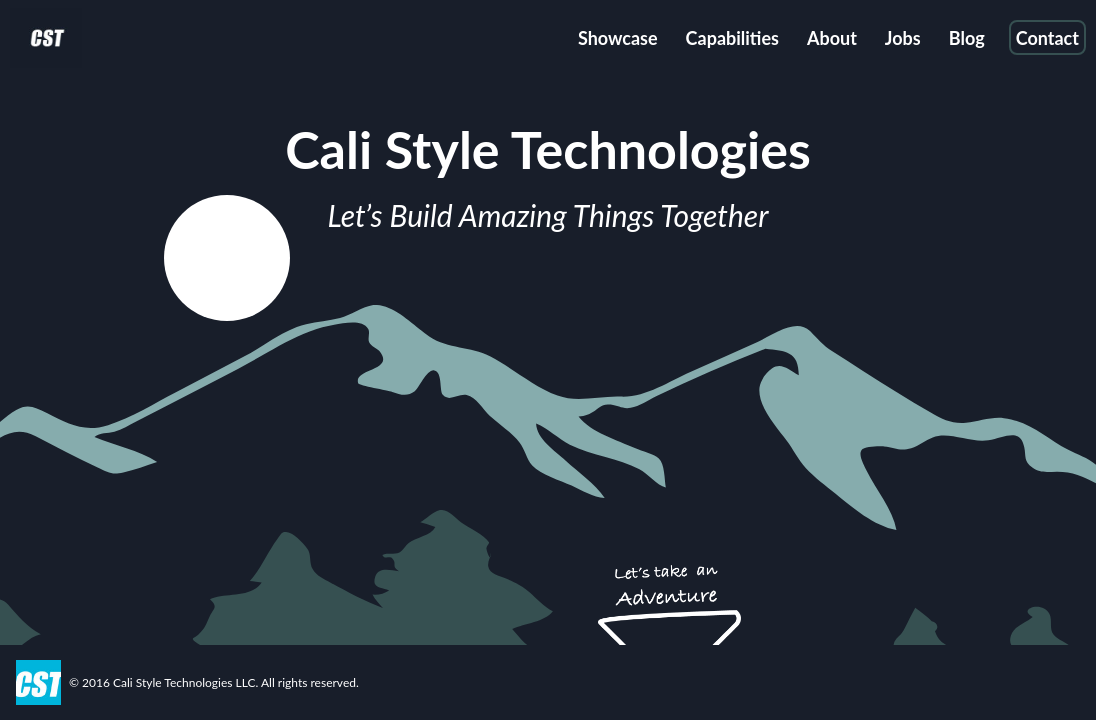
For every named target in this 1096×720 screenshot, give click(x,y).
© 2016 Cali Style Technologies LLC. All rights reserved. (214, 682)
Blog (967, 38)
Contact (1047, 38)
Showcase (618, 38)
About (832, 38)
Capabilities (732, 38)
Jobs (903, 38)
